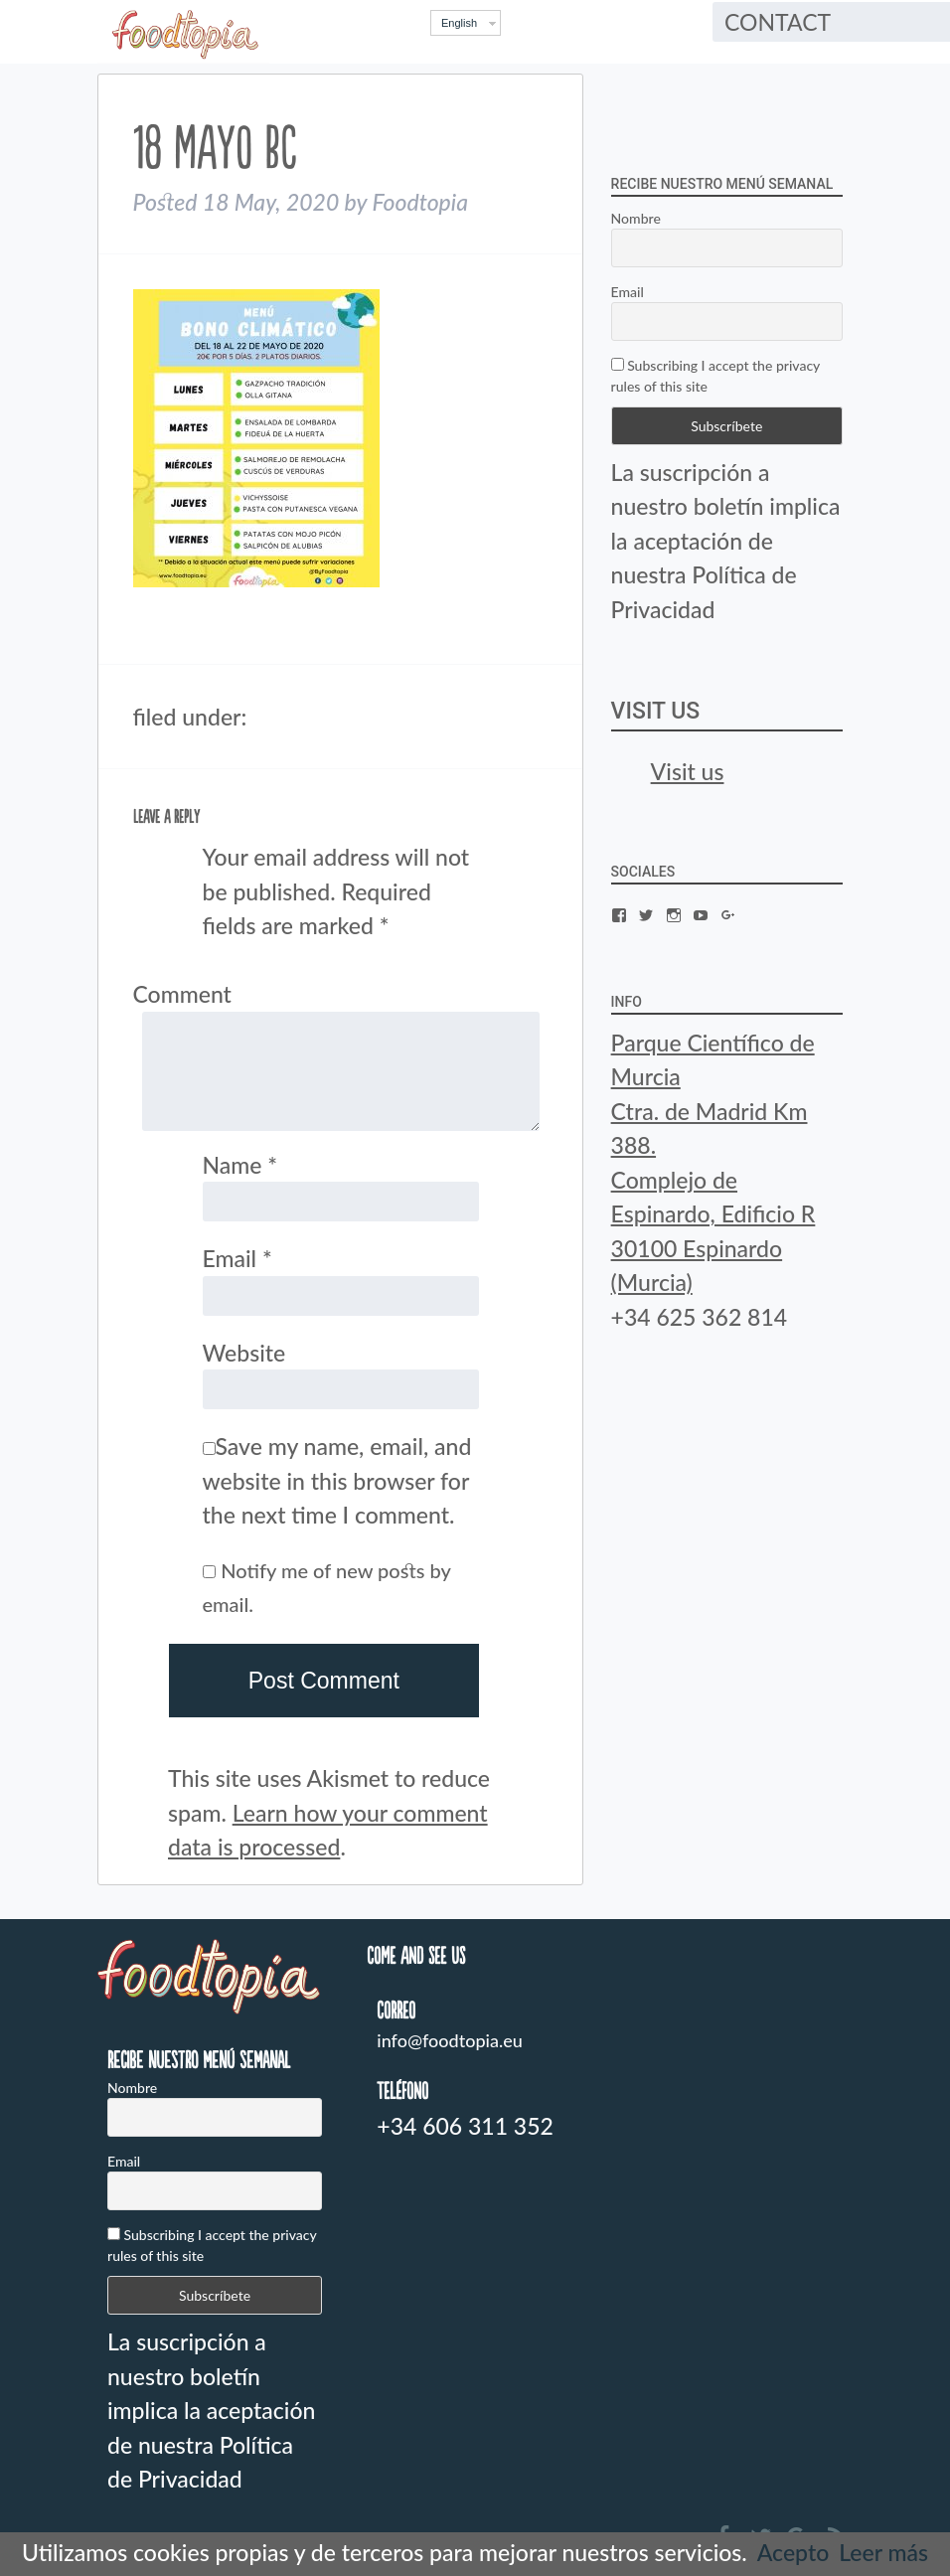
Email (237, 1258)
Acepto (793, 2552)
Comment (182, 994)
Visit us (656, 711)
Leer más (883, 2552)
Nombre (636, 218)
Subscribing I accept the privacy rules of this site (715, 376)
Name (240, 1165)
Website (244, 1353)
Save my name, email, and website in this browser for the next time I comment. (337, 1480)
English (459, 23)
